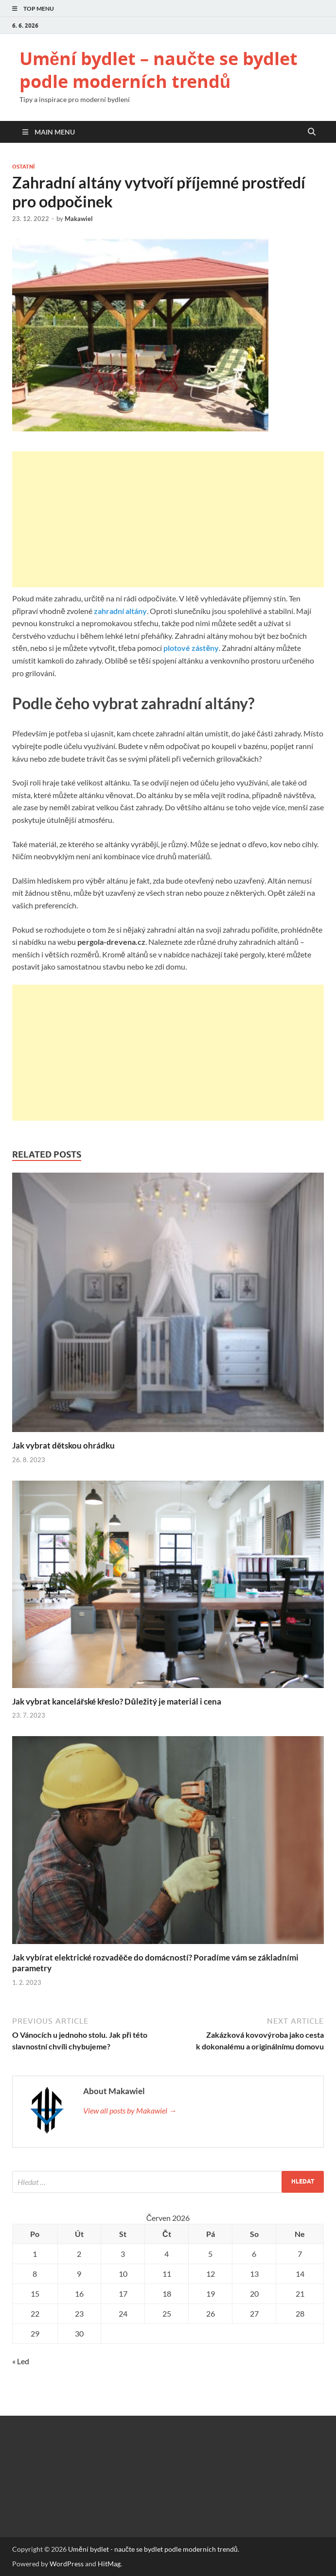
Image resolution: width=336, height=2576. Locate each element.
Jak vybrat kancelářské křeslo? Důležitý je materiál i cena (116, 1701)
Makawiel (79, 218)
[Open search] (311, 132)
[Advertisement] (168, 519)
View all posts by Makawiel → (130, 2110)
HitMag (109, 2563)
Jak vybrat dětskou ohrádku (63, 1445)
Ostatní (23, 166)
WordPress (67, 2563)
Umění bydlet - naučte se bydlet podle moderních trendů (153, 2549)
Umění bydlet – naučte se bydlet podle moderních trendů (158, 70)
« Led (20, 2361)
